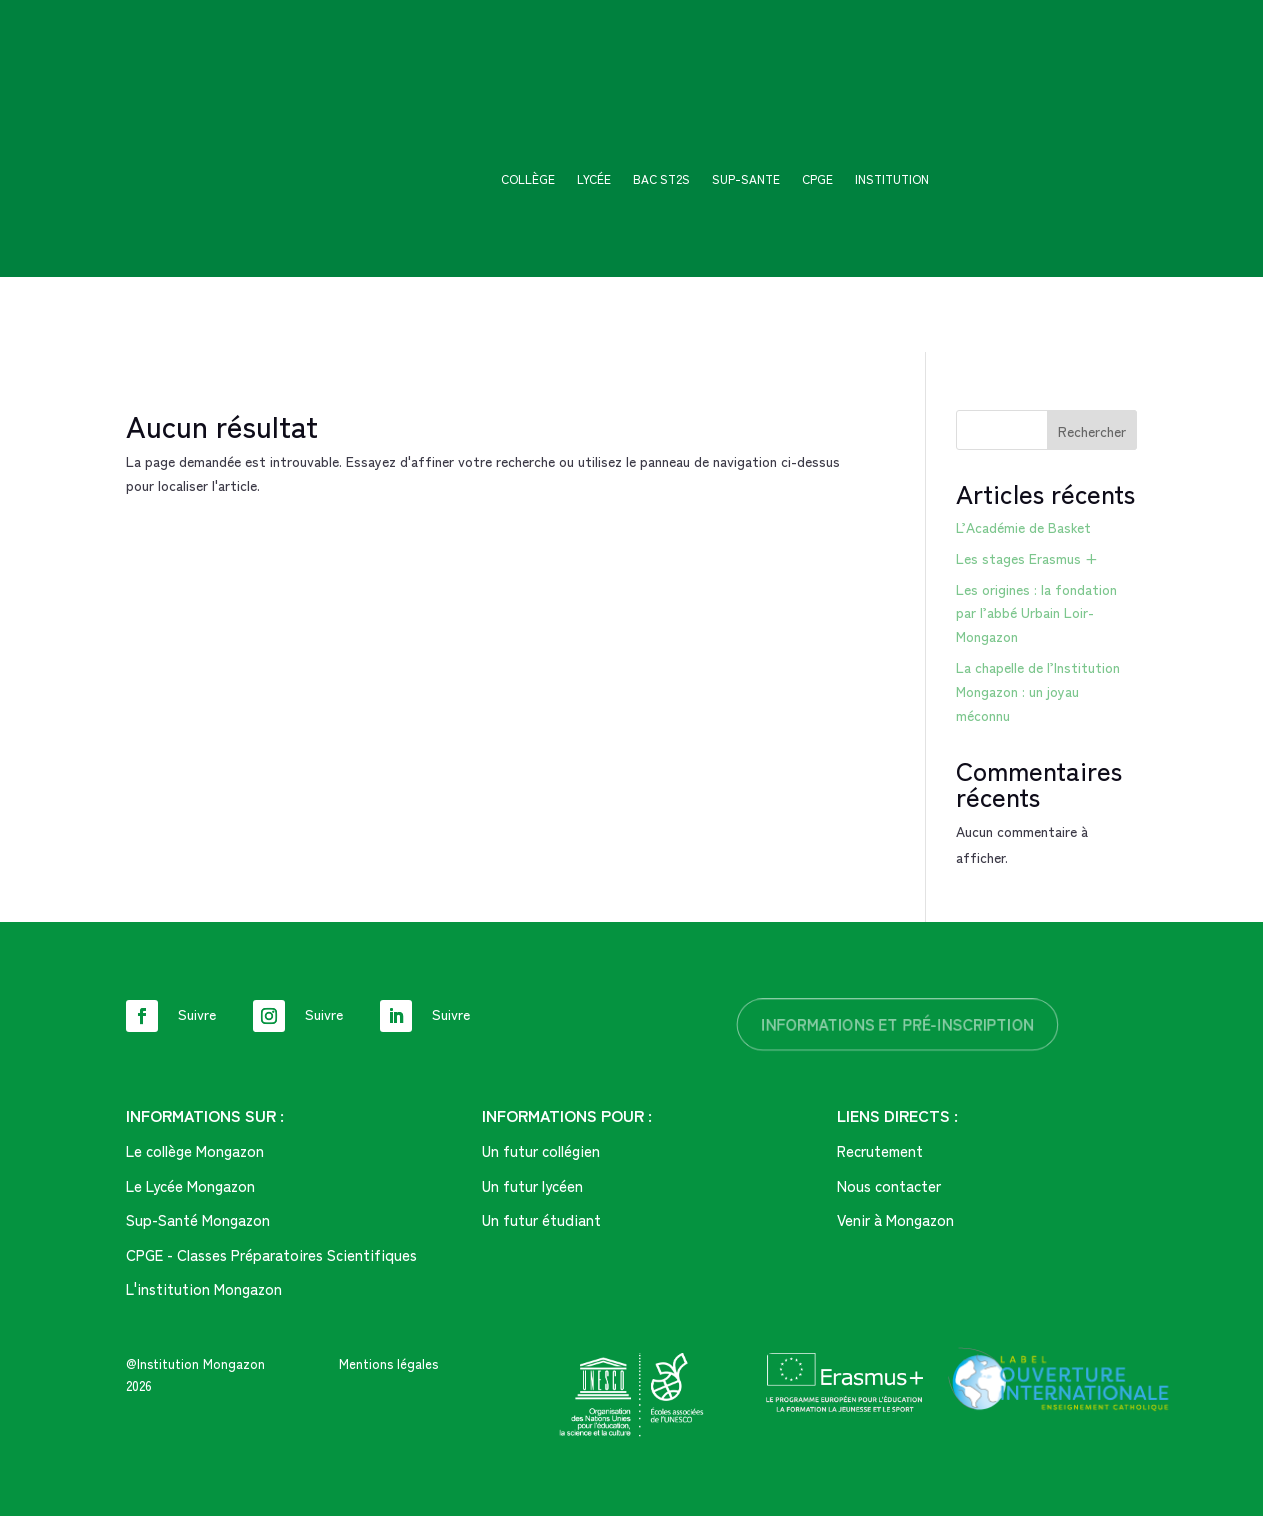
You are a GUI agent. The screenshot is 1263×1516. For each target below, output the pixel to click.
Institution (892, 179)
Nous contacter (889, 1185)
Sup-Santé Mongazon (198, 1219)
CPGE (817, 179)
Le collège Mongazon (195, 1150)
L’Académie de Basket (1023, 527)
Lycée (594, 179)
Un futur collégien (541, 1150)
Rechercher (1092, 431)
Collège (528, 179)
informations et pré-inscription (898, 1023)
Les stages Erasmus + (1027, 558)
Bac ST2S (661, 179)
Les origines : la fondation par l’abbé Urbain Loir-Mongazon (1036, 613)
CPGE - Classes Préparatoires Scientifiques (271, 1254)
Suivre (197, 1014)
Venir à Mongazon (895, 1219)
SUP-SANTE (746, 179)
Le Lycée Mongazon (190, 1185)
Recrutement (880, 1150)
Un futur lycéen (532, 1185)
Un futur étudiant (541, 1219)
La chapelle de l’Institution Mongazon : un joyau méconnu (1038, 691)
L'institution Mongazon (204, 1288)
